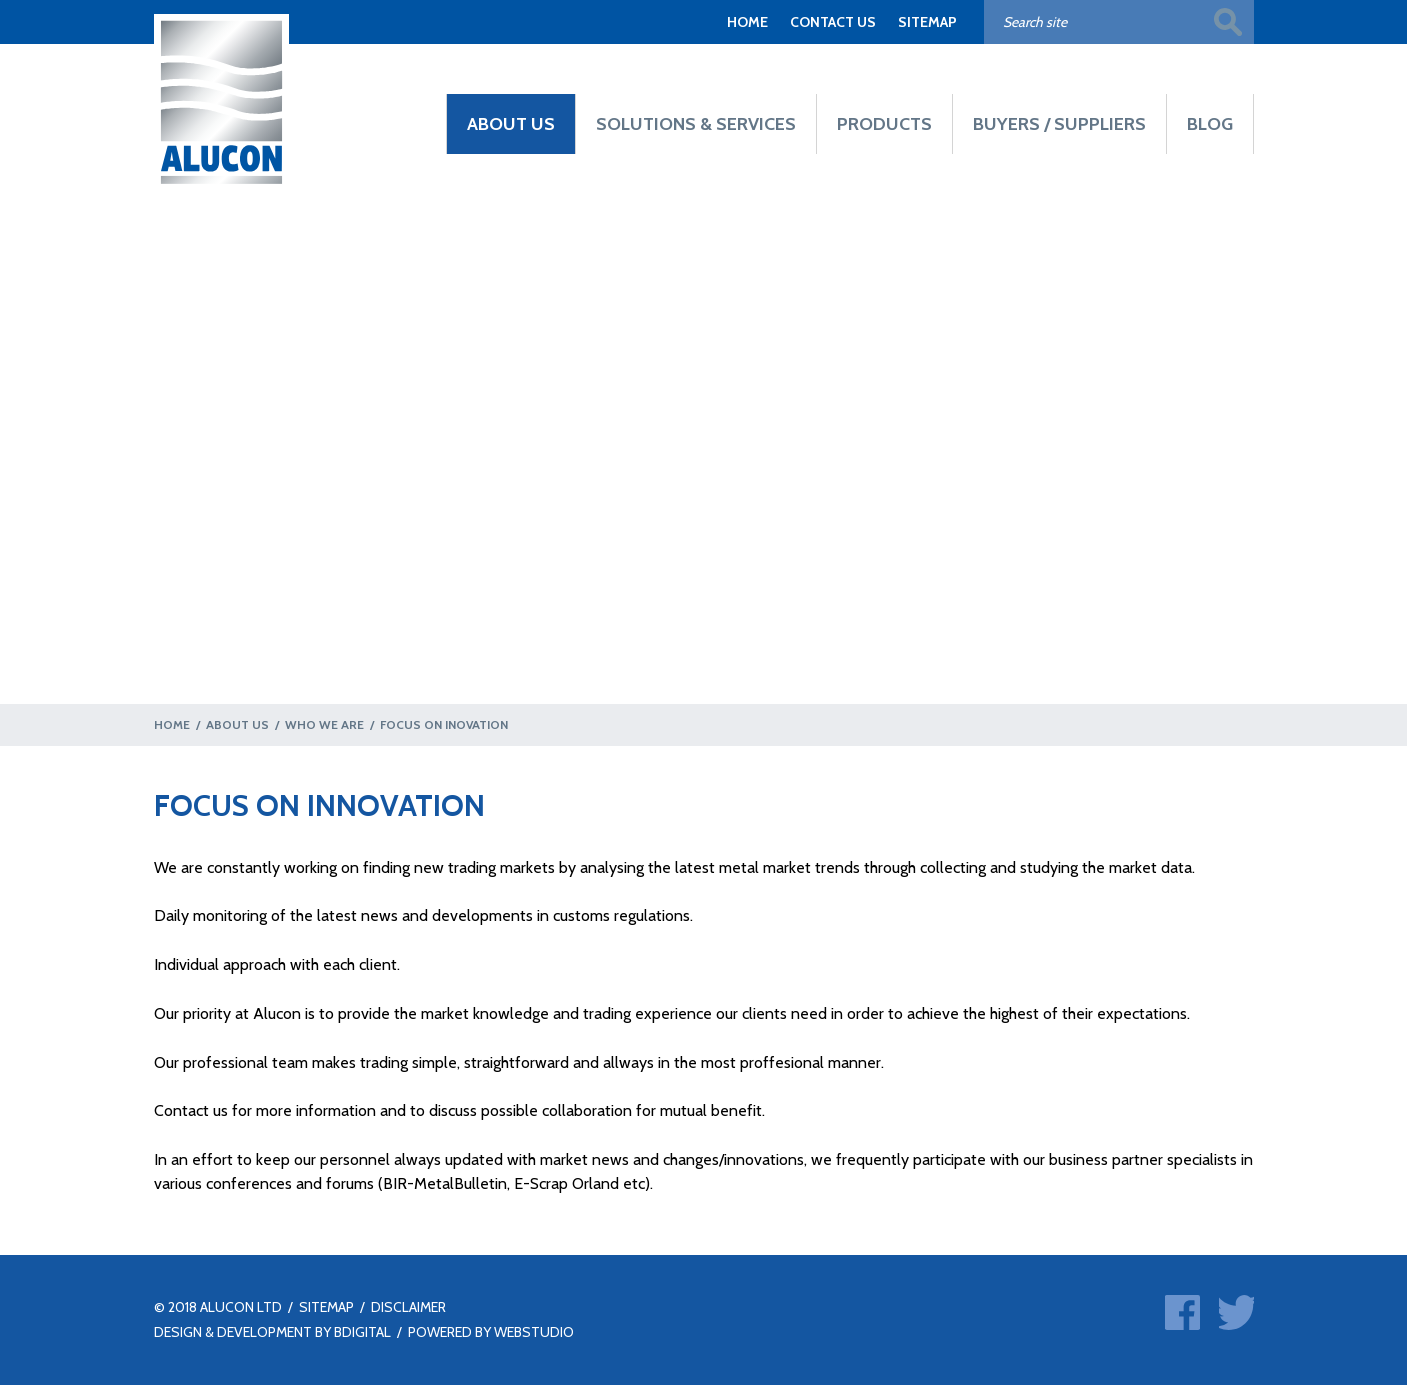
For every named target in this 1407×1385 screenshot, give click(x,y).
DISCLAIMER (408, 1307)
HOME (747, 22)
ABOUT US (511, 124)
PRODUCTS (884, 124)
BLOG (1210, 124)
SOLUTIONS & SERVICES (696, 124)
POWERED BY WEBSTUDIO (491, 1332)
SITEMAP (927, 22)
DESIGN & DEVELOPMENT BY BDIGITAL (272, 1332)
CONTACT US (833, 22)
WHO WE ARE (324, 724)
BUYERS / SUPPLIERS (1059, 124)
